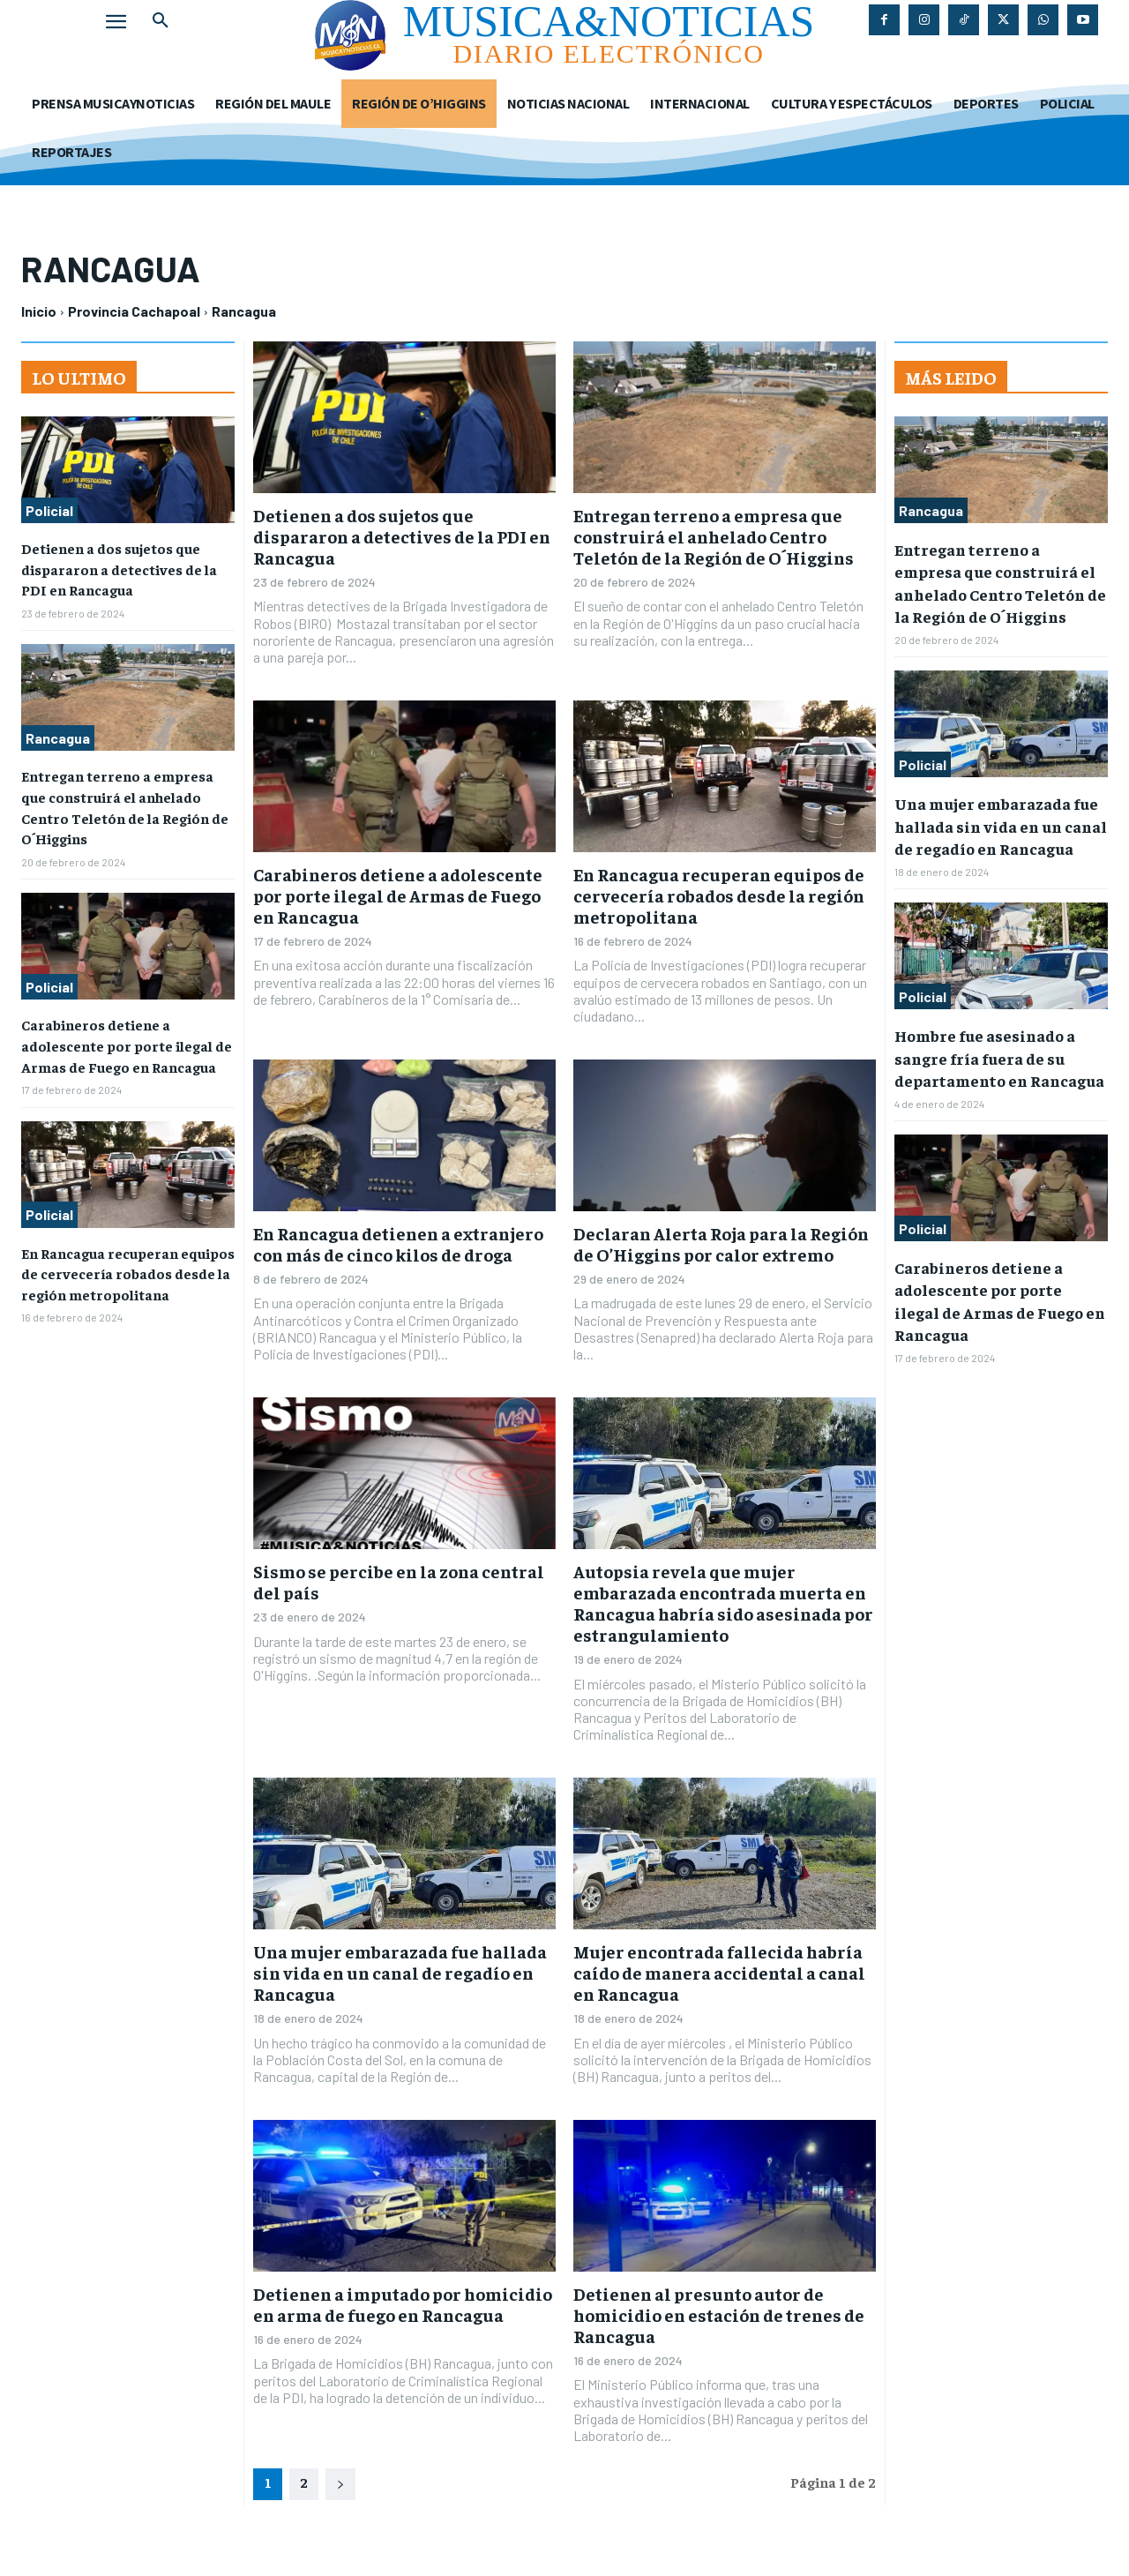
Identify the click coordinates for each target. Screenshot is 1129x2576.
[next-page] (340, 2484)
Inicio (38, 311)
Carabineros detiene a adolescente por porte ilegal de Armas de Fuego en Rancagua (126, 1037)
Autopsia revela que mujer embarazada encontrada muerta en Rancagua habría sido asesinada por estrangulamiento (723, 1602)
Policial (49, 510)
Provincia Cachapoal (134, 311)
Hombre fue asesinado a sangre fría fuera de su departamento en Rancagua (999, 1057)
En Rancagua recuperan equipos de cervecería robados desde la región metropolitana (128, 1261)
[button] (160, 21)
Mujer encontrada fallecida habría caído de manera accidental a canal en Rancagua (719, 1972)
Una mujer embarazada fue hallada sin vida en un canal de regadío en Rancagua (400, 1972)
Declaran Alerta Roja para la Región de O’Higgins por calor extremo (721, 1243)
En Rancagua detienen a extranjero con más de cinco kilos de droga (398, 1243)
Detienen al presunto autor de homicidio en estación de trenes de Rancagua (718, 2314)
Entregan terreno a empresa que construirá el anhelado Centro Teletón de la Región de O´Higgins (713, 536)
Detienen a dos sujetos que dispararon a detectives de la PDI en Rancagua (119, 567)
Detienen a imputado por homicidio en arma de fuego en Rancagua (402, 2303)
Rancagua (58, 735)
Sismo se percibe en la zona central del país (398, 1581)
